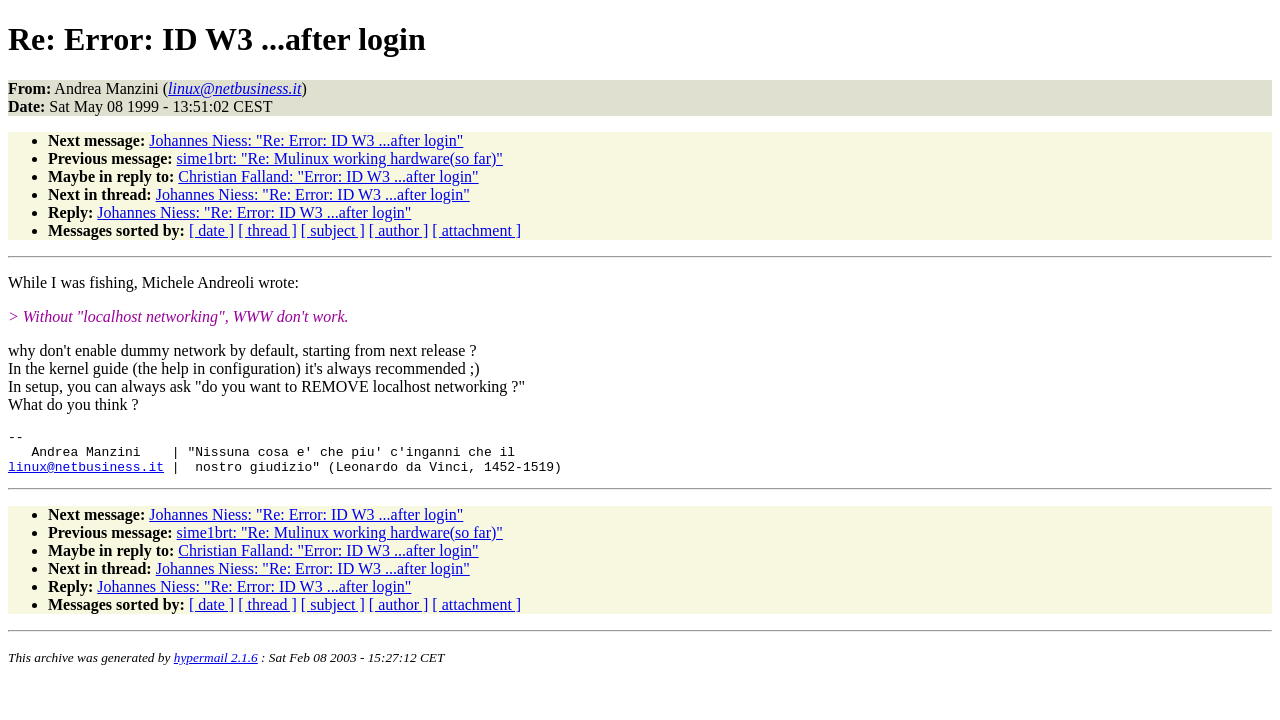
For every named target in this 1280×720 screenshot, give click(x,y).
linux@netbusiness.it (86, 475)
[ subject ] (333, 230)
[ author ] (399, 230)
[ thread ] (267, 230)
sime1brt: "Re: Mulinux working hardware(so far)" (340, 158)
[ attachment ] (476, 230)
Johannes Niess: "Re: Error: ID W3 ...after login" (306, 140)
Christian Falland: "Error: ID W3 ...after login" (328, 176)
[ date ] (211, 230)
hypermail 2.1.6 (216, 666)
